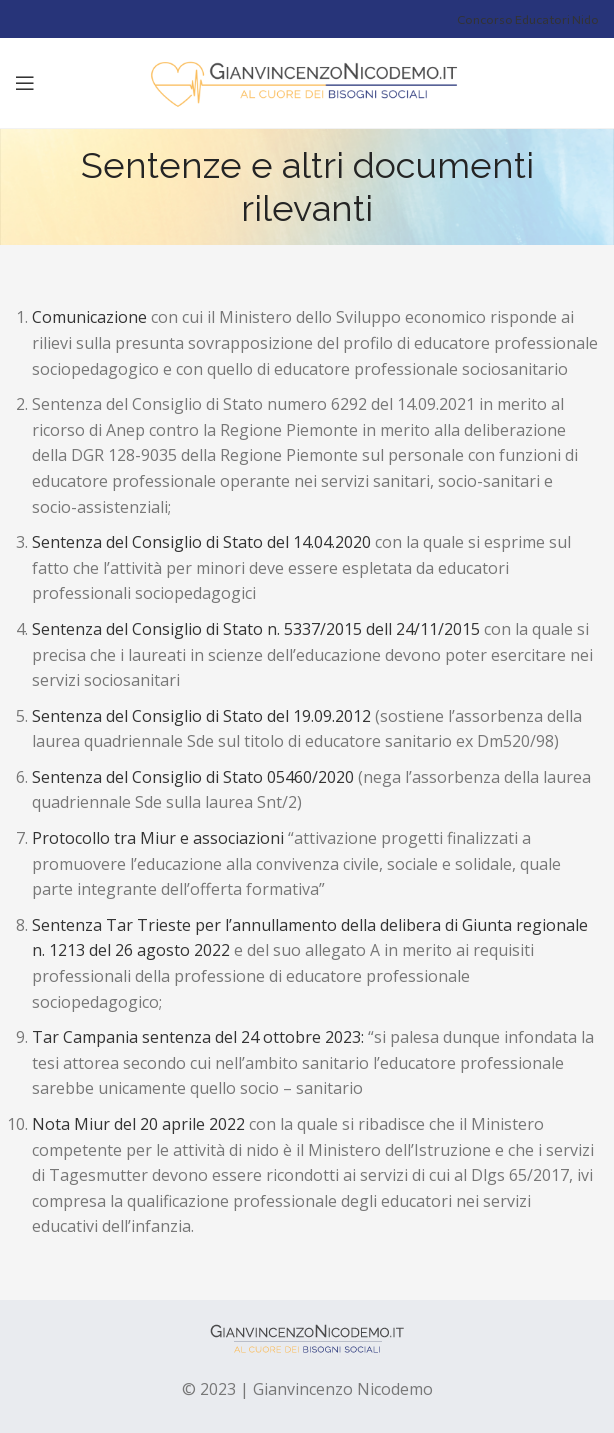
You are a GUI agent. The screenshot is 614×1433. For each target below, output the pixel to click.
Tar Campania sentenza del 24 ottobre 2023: (200, 1037)
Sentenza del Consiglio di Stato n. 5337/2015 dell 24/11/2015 (256, 629)
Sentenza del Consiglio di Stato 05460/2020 (193, 777)
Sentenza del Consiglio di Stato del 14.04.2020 (203, 542)
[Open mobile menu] (25, 83)
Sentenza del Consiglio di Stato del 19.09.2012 (201, 716)
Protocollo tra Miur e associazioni (160, 838)
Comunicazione (91, 317)
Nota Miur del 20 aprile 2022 (140, 1124)
